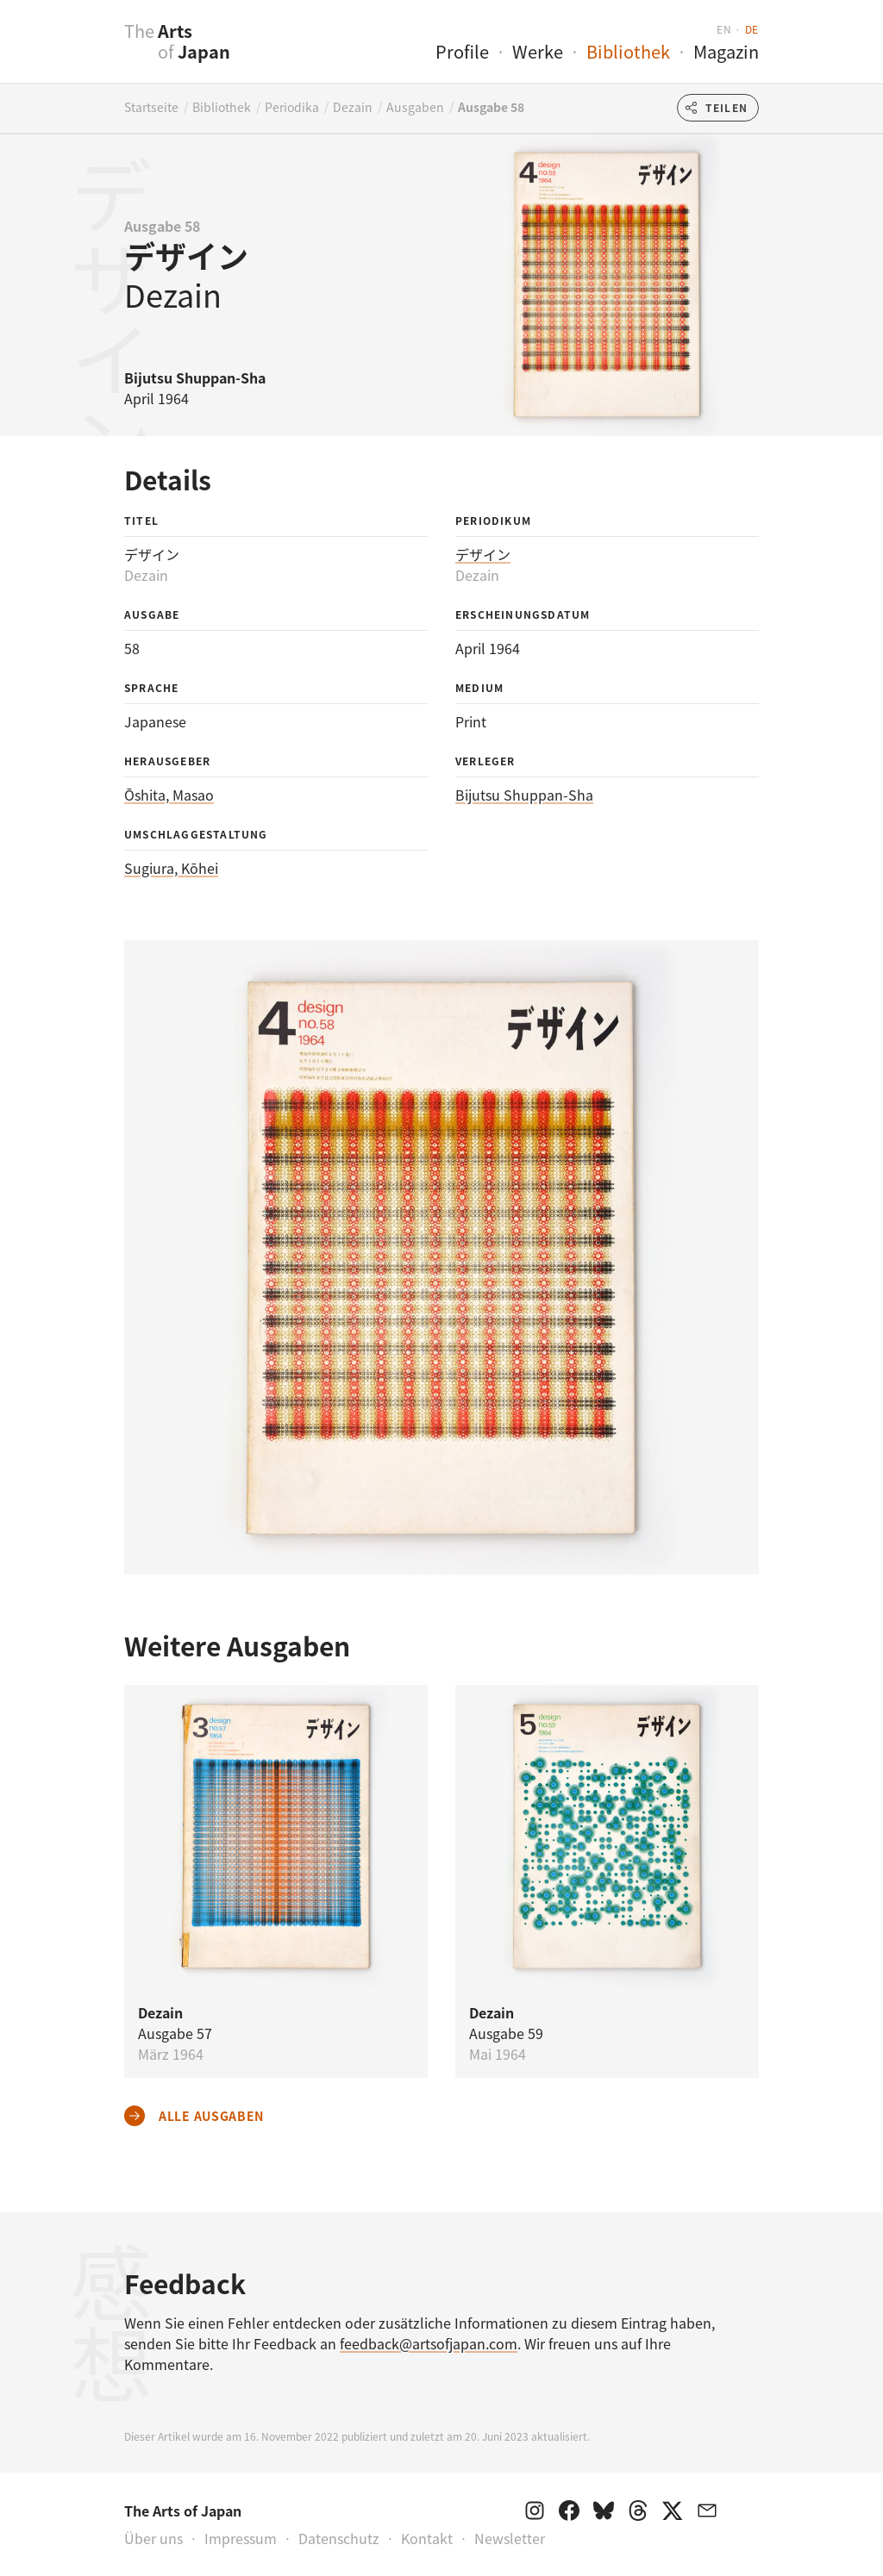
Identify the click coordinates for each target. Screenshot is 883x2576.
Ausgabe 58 (491, 106)
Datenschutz (338, 2538)
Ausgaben (415, 106)
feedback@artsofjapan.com (428, 2343)
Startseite (151, 106)
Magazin (726, 51)
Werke (537, 51)
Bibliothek (628, 51)
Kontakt (427, 2538)
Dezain (353, 106)
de (752, 29)
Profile (462, 51)
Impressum (240, 2538)
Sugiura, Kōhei (171, 868)
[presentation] (90, 51)
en (724, 29)
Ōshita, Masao (169, 794)
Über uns (153, 2538)
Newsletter (509, 2538)
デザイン (482, 554)
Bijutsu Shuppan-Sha (524, 794)
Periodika (292, 106)
